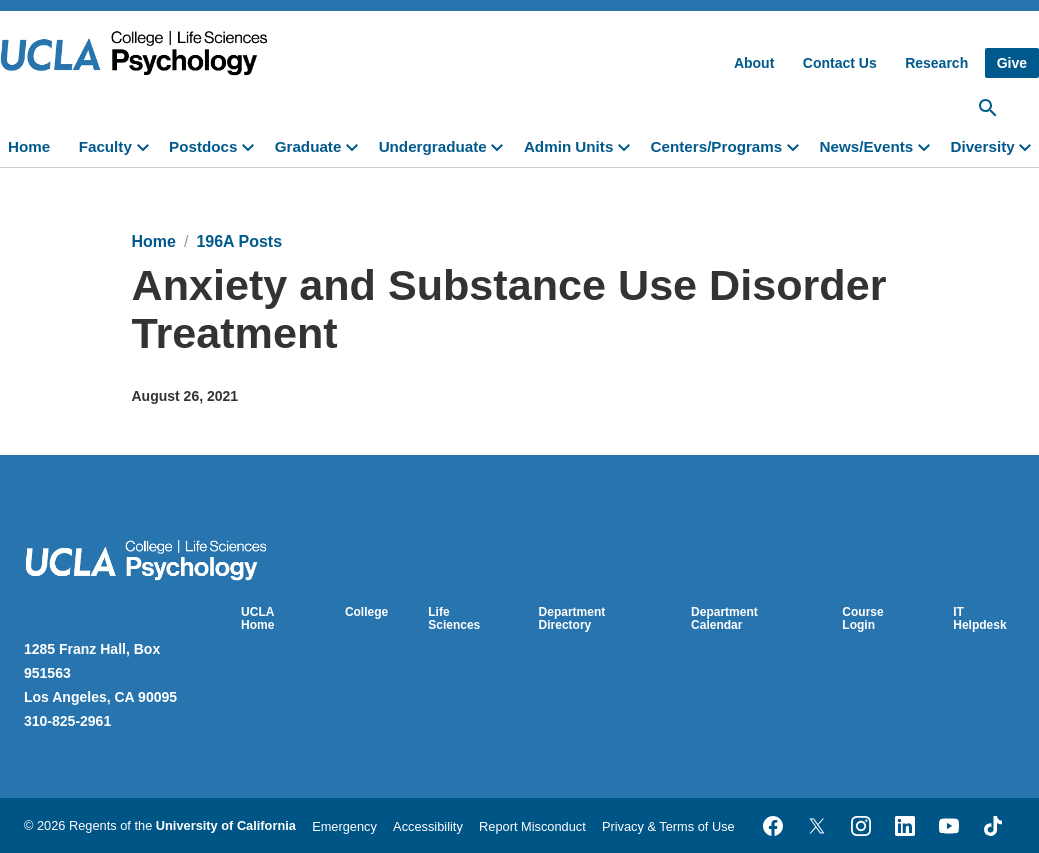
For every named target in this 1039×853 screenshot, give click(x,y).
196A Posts (239, 241)
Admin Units (568, 146)
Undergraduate (433, 146)
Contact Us (840, 63)
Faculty (105, 146)
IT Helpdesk (979, 619)
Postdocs (203, 146)
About (754, 63)
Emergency (344, 826)
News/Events (867, 146)
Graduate (308, 146)
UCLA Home (257, 619)
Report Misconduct (532, 826)
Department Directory (572, 619)
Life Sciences (454, 619)
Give (1012, 63)
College (366, 612)
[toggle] (147, 145)
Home (29, 146)
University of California (226, 825)
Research (936, 63)
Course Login (862, 619)
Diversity (982, 146)
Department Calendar (724, 619)
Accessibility (428, 826)
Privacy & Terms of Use (668, 826)
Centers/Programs (717, 146)
